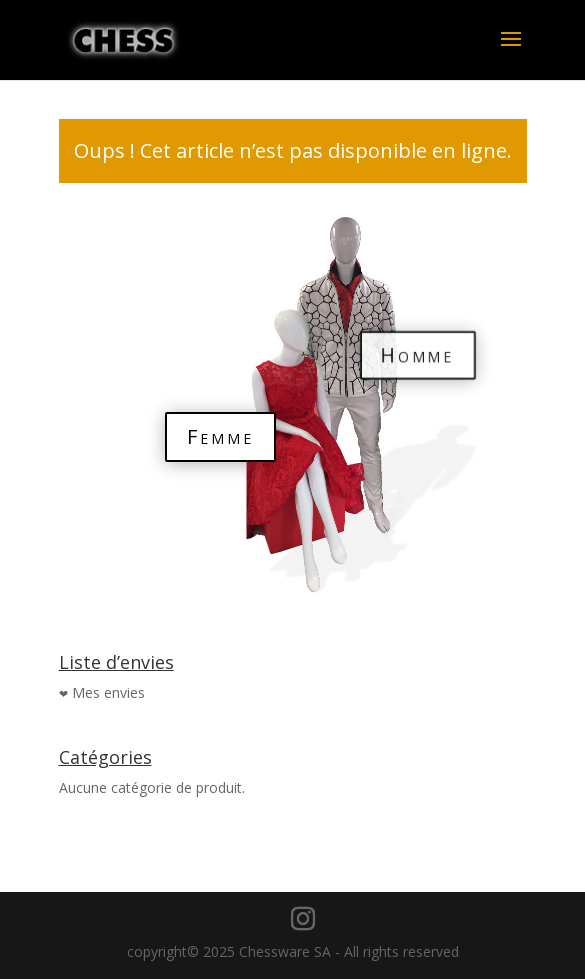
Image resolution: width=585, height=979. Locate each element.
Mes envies (108, 692)
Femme (220, 436)
